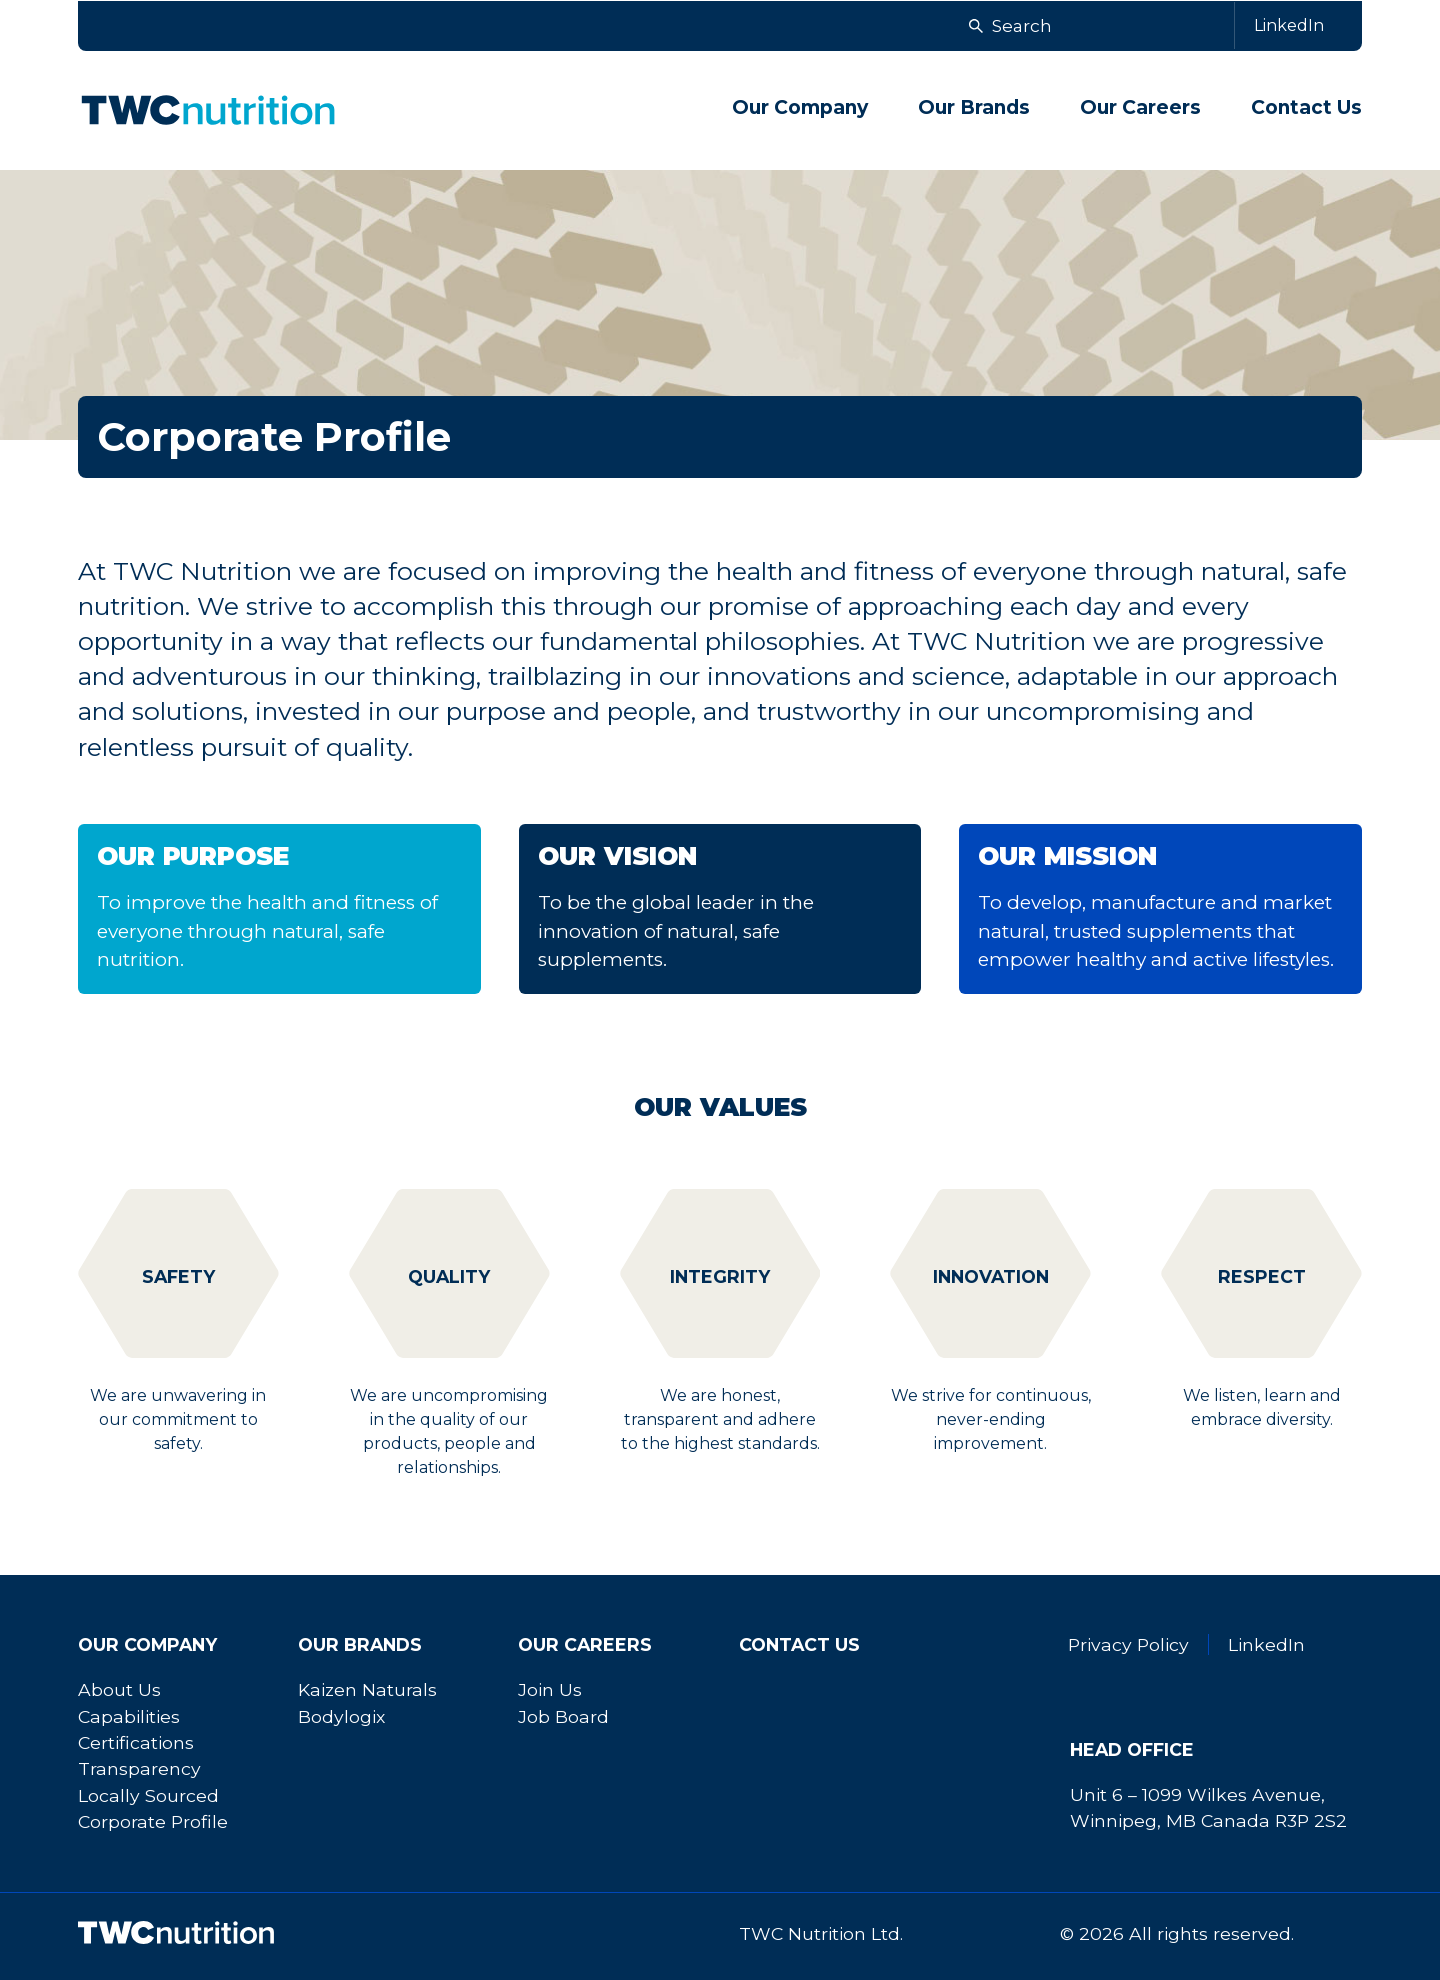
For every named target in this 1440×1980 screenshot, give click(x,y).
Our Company (147, 1644)
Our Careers (585, 1644)
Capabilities (129, 1716)
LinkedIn (1266, 1644)
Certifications (136, 1742)
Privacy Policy (1128, 1644)
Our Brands (360, 1644)
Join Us (550, 1689)
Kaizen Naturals (367, 1689)
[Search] (1156, 26)
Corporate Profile (153, 1821)
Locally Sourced (148, 1795)
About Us (119, 1689)
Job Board (563, 1716)
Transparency (139, 1768)
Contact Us (1306, 107)
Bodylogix (341, 1716)
